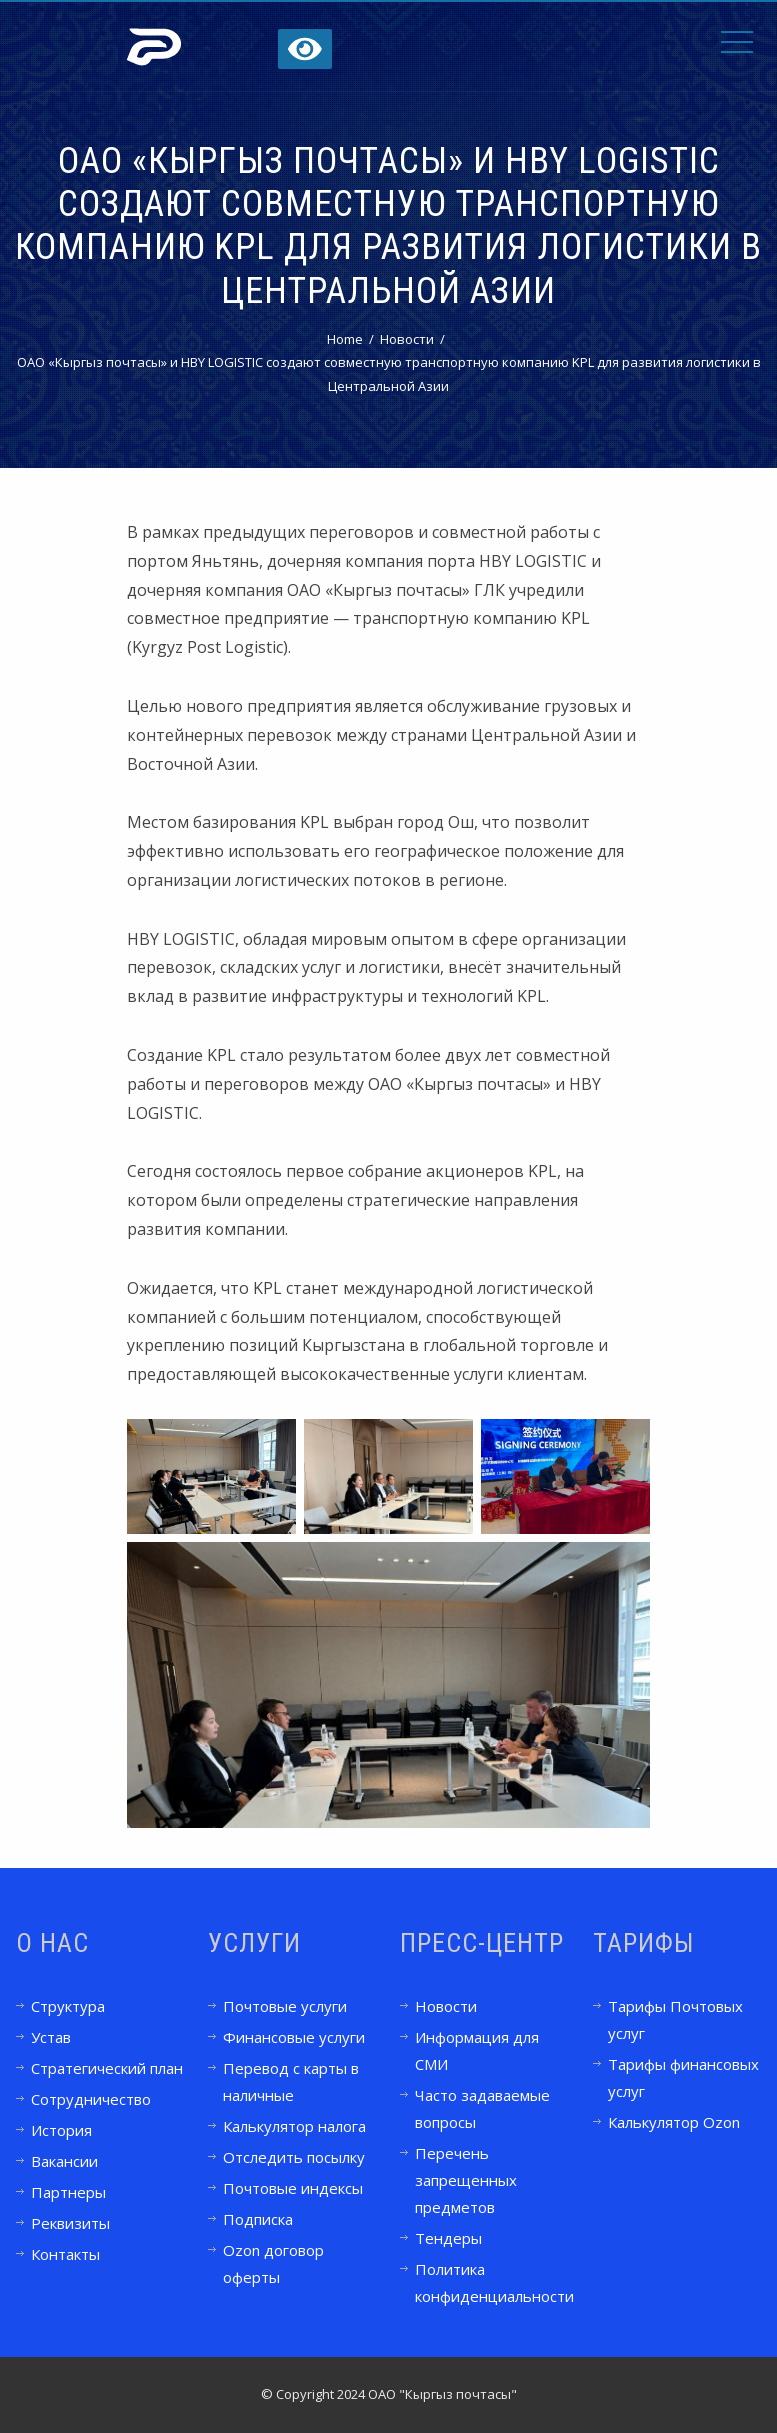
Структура (68, 2006)
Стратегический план (107, 2068)
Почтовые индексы (293, 2188)
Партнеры (68, 2192)
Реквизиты (70, 2223)
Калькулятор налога (294, 2126)
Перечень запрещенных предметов (466, 2180)
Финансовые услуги (294, 2037)
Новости (446, 2006)
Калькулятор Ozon (674, 2122)
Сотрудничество (91, 2099)
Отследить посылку (294, 2157)
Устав (51, 2037)
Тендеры (448, 2238)
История (61, 2130)
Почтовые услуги (285, 2006)
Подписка (258, 2219)
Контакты (65, 2254)
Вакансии (64, 2161)
